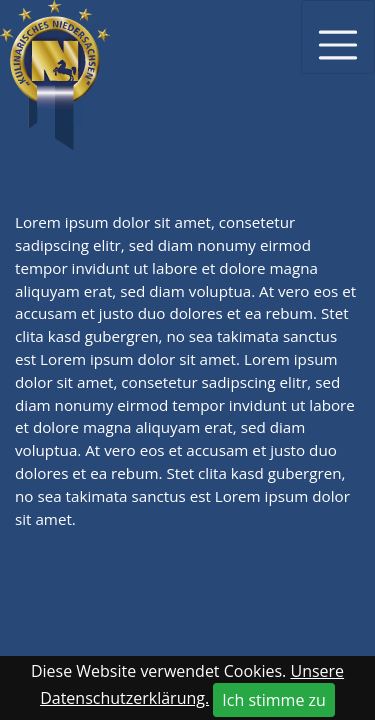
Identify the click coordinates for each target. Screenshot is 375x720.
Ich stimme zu (274, 700)
